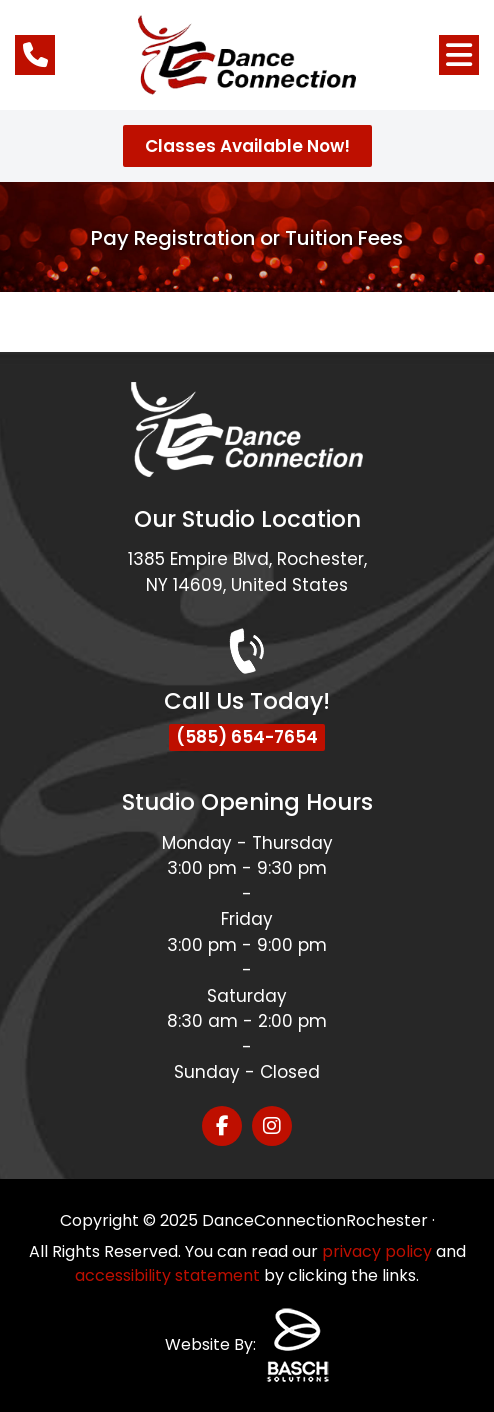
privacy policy (377, 1251)
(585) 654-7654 (247, 737)
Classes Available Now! (247, 146)
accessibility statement (167, 1275)
